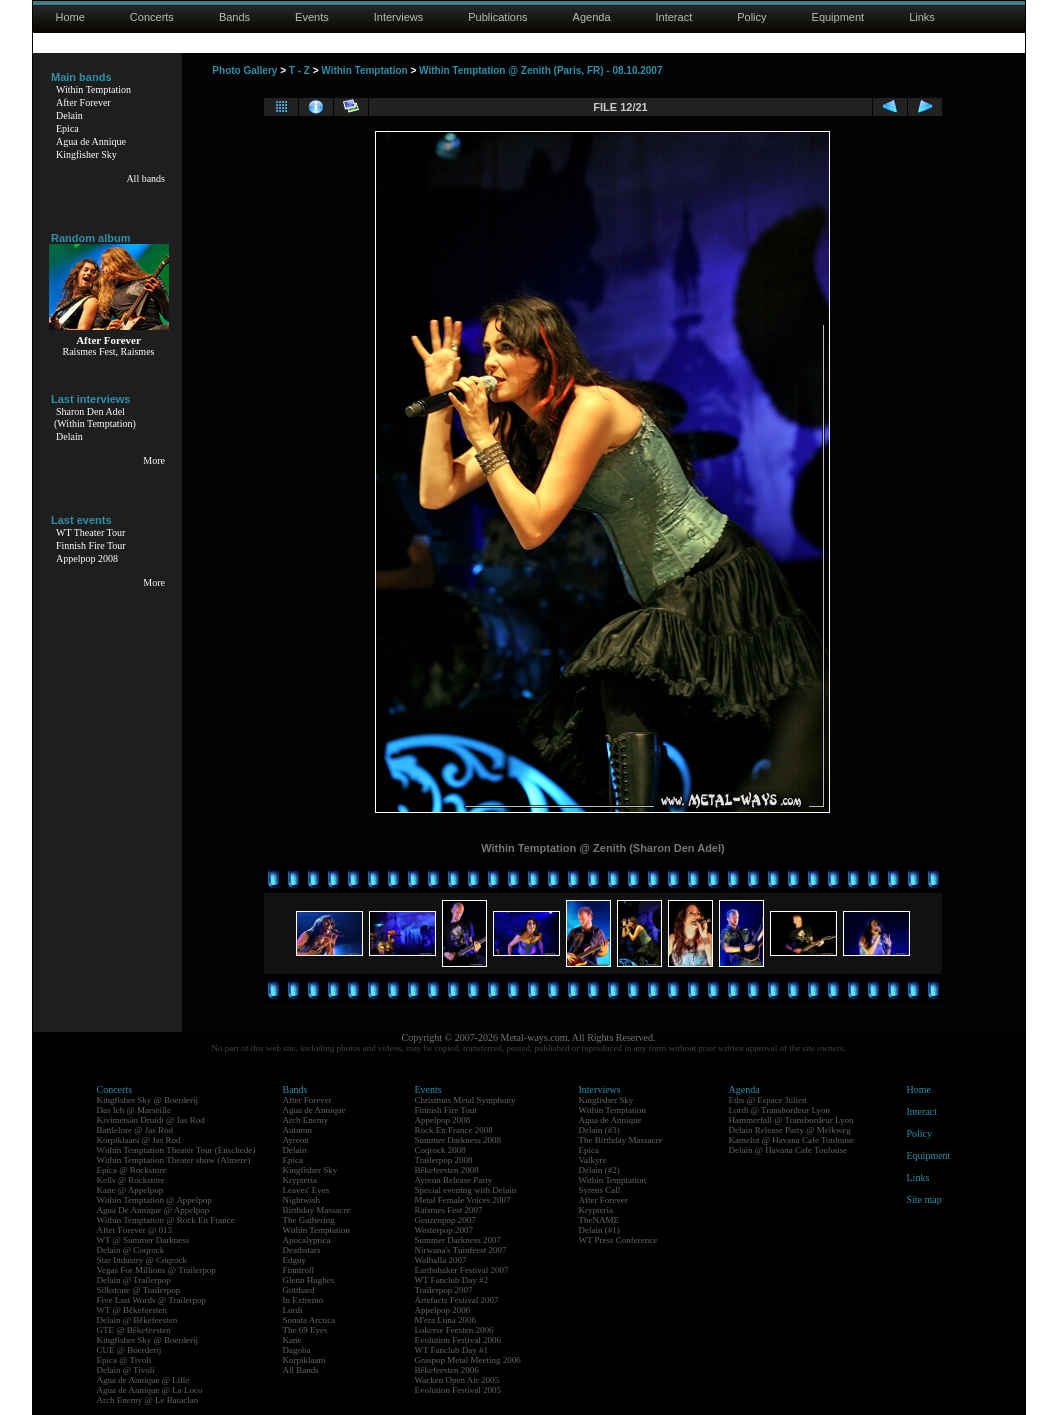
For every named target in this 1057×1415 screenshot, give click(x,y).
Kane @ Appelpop (130, 1190)
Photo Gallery (244, 70)
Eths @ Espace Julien (768, 1100)
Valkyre (593, 1160)
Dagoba (297, 1350)
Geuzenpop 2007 (445, 1220)
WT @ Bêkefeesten (132, 1310)
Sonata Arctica (309, 1320)
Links (922, 17)
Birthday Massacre (317, 1210)
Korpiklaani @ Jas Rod (139, 1140)
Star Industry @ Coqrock (142, 1260)
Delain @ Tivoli (126, 1370)
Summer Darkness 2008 (458, 1140)
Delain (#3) (599, 1130)
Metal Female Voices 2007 (463, 1200)
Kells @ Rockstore (131, 1180)
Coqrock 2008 (440, 1150)
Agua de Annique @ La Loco (150, 1390)
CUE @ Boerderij (129, 1350)
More (154, 460)
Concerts (152, 17)
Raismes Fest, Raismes (109, 351)
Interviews (399, 17)
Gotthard (299, 1290)
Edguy (295, 1260)
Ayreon (296, 1140)
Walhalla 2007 (441, 1260)
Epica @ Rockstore (132, 1170)
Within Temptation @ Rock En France (166, 1220)
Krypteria (300, 1180)
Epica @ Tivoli (124, 1360)
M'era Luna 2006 (446, 1320)
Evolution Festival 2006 (458, 1340)
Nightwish (302, 1200)
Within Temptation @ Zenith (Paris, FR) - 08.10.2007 (540, 70)
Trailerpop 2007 (444, 1290)
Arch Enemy (306, 1120)
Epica (67, 128)
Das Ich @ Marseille (134, 1110)
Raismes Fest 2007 (449, 1210)
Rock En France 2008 (454, 1130)
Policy (751, 17)
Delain (69, 115)
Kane (292, 1340)
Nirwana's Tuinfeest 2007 (461, 1250)
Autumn (298, 1130)
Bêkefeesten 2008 (447, 1170)
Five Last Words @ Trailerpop (151, 1300)
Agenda (592, 17)
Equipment (838, 17)
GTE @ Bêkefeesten (134, 1330)
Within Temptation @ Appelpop (154, 1200)
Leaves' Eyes (306, 1190)
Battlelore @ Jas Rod (135, 1130)
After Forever (83, 102)
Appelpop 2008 (87, 558)
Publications (497, 17)
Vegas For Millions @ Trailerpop (156, 1270)
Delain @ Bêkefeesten (137, 1320)
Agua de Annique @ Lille (143, 1380)
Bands (234, 17)
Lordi (293, 1310)
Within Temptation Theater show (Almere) (174, 1160)
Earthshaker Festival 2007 (462, 1270)
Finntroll (299, 1270)
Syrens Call (600, 1190)
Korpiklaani (304, 1360)
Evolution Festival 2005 (458, 1390)
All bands (145, 178)
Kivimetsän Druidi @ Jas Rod (151, 1120)
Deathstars (302, 1250)
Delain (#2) (599, 1170)
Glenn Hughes (309, 1280)
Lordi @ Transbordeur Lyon (780, 1110)
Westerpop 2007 (444, 1230)
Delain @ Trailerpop (134, 1280)
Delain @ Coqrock (131, 1250)
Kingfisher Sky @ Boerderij (148, 1100)
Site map (924, 1199)
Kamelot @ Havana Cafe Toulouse (791, 1140)
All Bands (301, 1370)
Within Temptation (93, 89)
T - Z (299, 70)
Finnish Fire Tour (91, 545)
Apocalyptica (307, 1240)
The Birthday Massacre (621, 1140)
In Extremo (303, 1300)
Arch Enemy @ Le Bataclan (148, 1400)
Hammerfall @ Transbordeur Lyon (791, 1120)
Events (312, 17)
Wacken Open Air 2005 (457, 1380)
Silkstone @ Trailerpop (139, 1290)
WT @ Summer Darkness (143, 1240)
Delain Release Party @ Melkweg (790, 1130)
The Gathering (309, 1220)
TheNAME (599, 1220)
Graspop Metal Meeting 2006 (468, 1360)
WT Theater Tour (90, 532)
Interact (674, 17)
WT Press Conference (618, 1240)
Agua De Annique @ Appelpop (153, 1210)
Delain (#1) (599, 1230)
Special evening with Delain (466, 1190)
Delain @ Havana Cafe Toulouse (788, 1150)
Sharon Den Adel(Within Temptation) (95, 417)
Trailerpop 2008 (444, 1160)
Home (70, 17)
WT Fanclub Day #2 (452, 1280)
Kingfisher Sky (86, 154)
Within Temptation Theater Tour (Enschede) (176, 1150)
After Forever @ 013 (135, 1230)
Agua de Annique (91, 141)
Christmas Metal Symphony (465, 1100)
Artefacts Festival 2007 (457, 1300)
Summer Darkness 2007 (458, 1240)
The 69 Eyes (305, 1330)
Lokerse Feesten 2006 (454, 1330)
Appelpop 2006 (443, 1310)
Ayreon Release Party (454, 1180)
